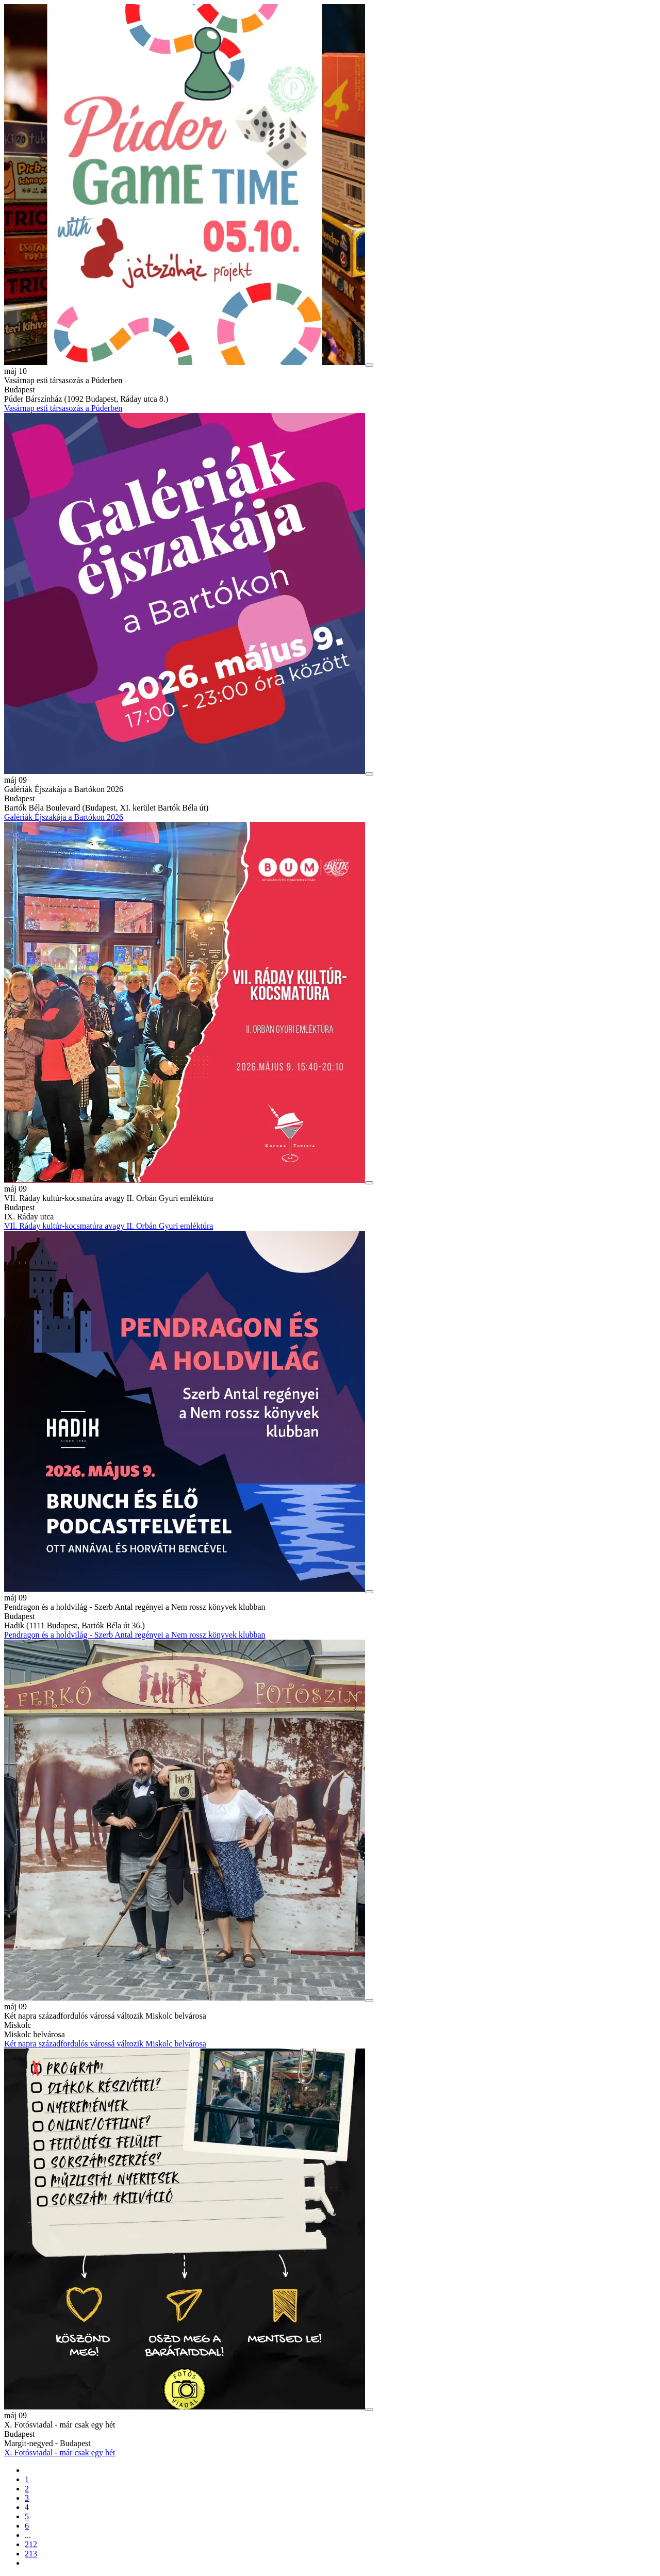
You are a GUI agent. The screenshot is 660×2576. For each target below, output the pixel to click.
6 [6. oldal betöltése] (27, 2525)
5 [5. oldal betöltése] (27, 2516)
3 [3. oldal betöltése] (27, 2498)
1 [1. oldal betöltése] (27, 2479)
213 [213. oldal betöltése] (31, 2553)
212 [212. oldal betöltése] (31, 2544)
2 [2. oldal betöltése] (27, 2488)
